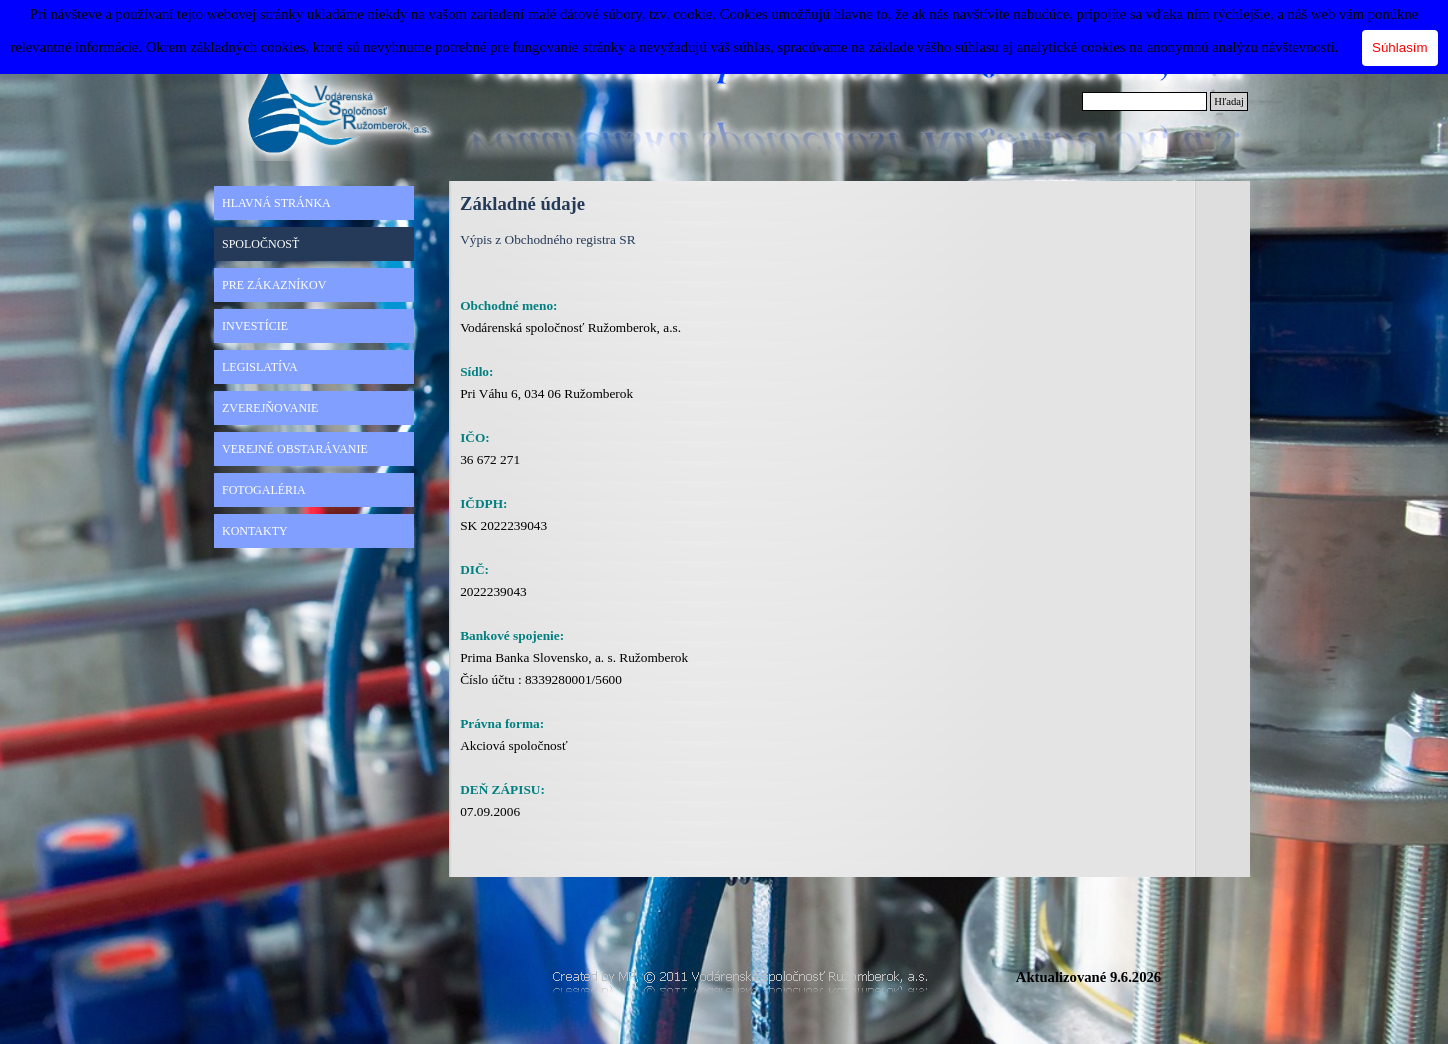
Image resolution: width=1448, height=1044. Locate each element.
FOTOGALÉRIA (264, 490)
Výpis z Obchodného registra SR (547, 239)
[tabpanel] (638, 547)
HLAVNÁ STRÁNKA (276, 203)
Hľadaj (1229, 101)
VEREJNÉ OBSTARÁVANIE (295, 449)
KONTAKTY (255, 531)
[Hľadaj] (1144, 101)
